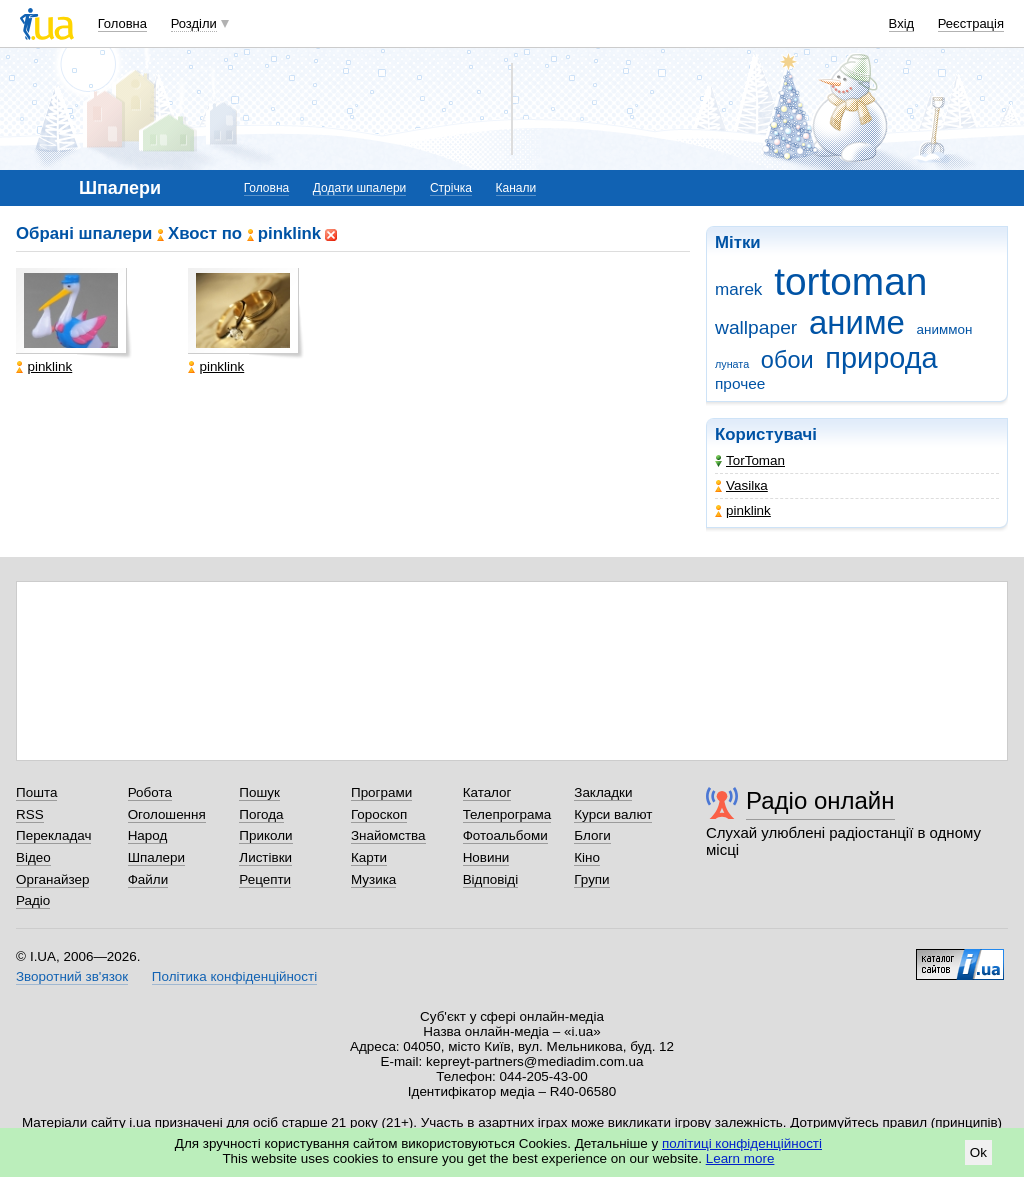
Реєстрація (971, 23)
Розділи (194, 23)
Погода (261, 814)
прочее (740, 383)
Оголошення (167, 814)
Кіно (587, 857)
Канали (516, 188)
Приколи (265, 835)
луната (732, 364)
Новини (486, 857)
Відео (33, 857)
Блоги (592, 835)
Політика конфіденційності (234, 976)
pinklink (743, 510)
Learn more (740, 1158)
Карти (369, 857)
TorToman (750, 460)
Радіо (33, 900)
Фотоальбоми (505, 835)
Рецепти (265, 879)
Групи (591, 879)
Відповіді (491, 879)
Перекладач (53, 835)
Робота (150, 792)
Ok (978, 1152)
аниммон (945, 329)
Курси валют (613, 814)
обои (787, 360)
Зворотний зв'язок (72, 976)
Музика (373, 879)
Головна (122, 23)
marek (738, 289)
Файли (148, 879)
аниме (857, 322)
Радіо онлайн (820, 800)
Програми (381, 792)
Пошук (259, 792)
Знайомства (388, 835)
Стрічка (451, 188)
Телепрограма (507, 814)
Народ (148, 835)
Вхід (902, 23)
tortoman (850, 281)
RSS (30, 814)
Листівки (265, 857)
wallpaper (756, 327)
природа (881, 358)
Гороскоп (379, 814)
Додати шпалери (359, 188)
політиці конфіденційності (742, 1143)
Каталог (487, 792)
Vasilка (741, 485)
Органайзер (52, 879)
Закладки (603, 792)
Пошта (36, 792)
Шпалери (156, 857)
